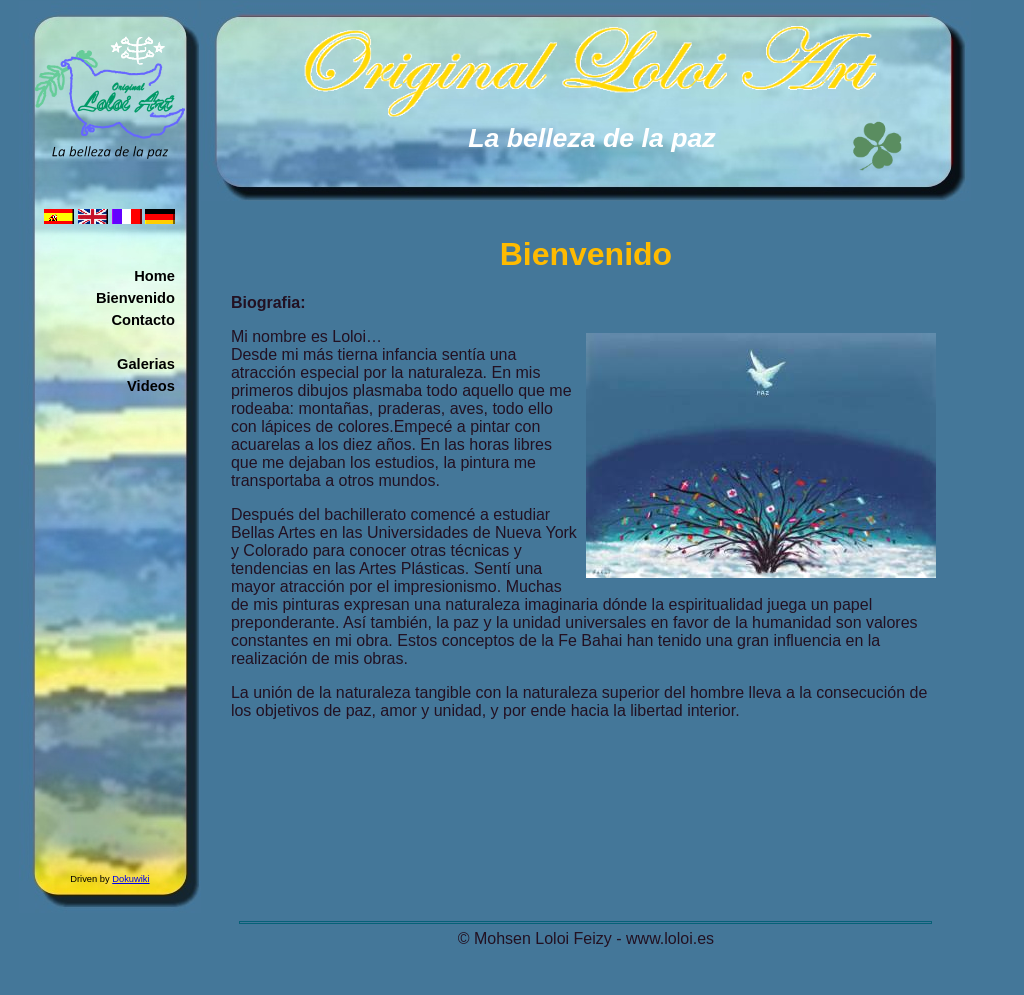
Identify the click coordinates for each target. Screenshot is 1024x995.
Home (154, 276)
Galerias (146, 364)
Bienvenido (135, 298)
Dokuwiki (130, 879)
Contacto (143, 320)
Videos (151, 386)
